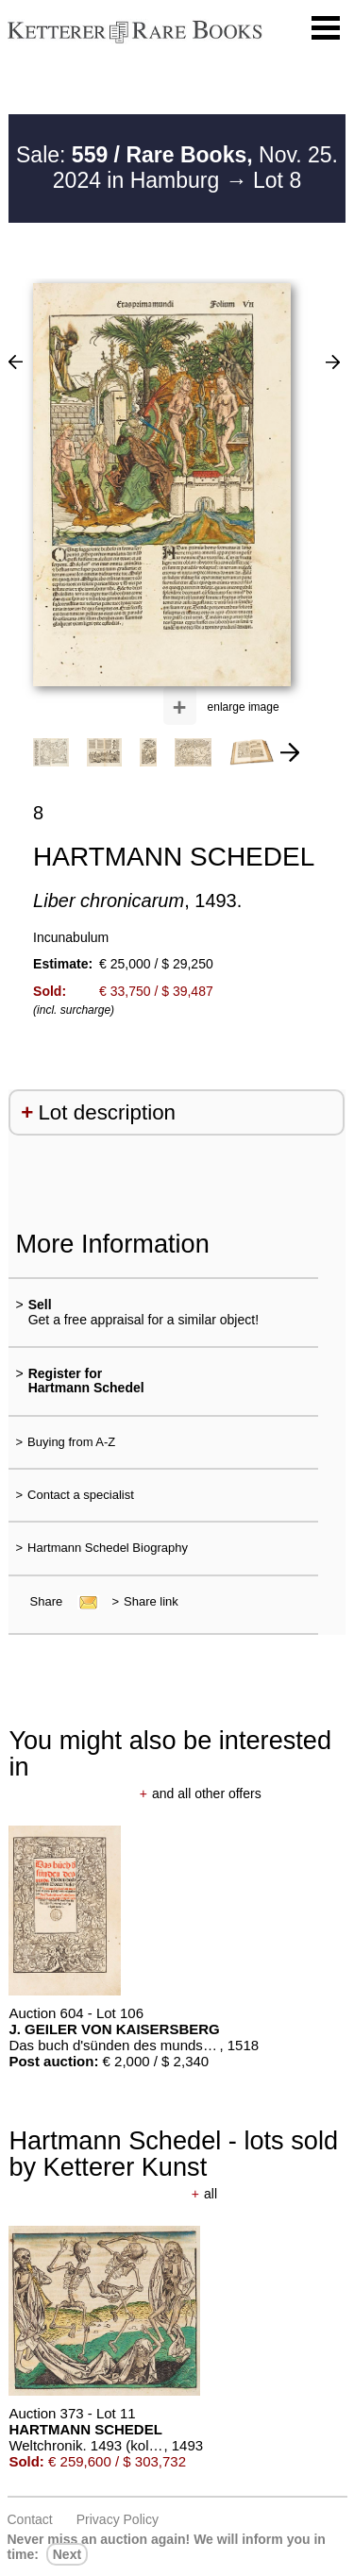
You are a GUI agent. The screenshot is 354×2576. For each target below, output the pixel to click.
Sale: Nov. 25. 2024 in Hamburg (177, 168)
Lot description (107, 1112)
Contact (30, 2519)
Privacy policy (117, 2519)
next (67, 2554)
